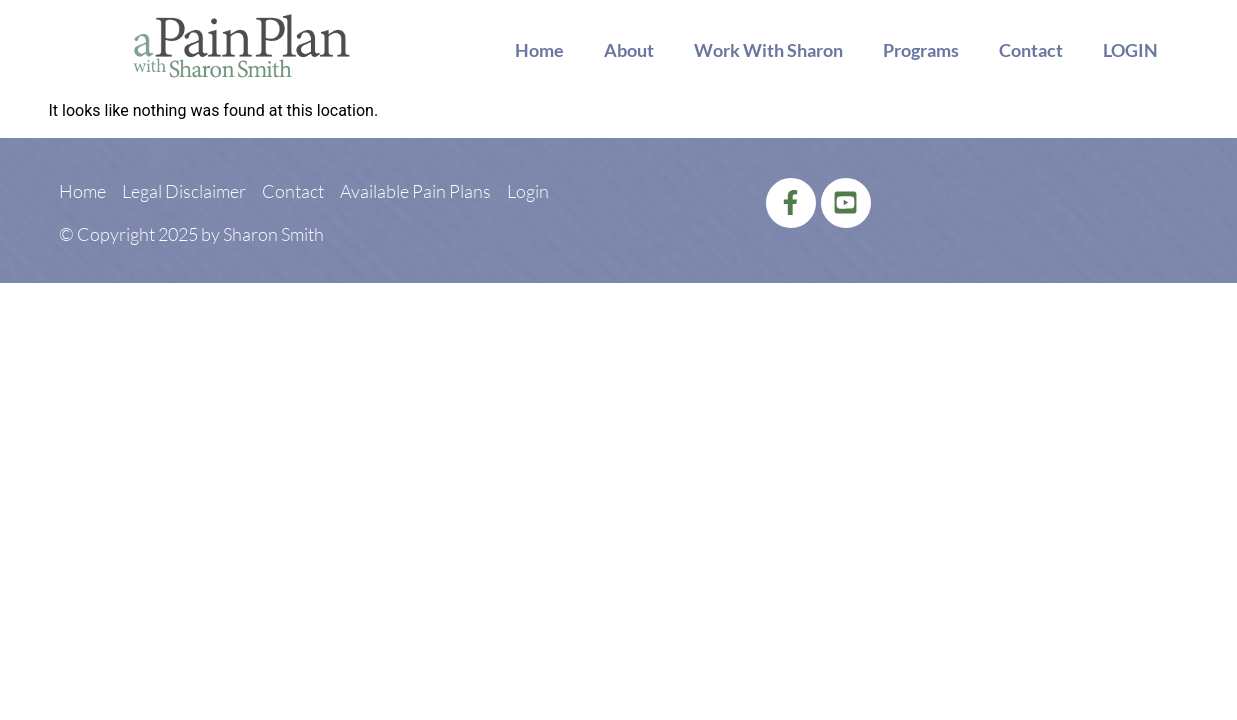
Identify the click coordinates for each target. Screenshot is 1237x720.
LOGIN (1130, 50)
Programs (921, 50)
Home (539, 50)
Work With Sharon (768, 50)
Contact (1031, 50)
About (629, 50)
